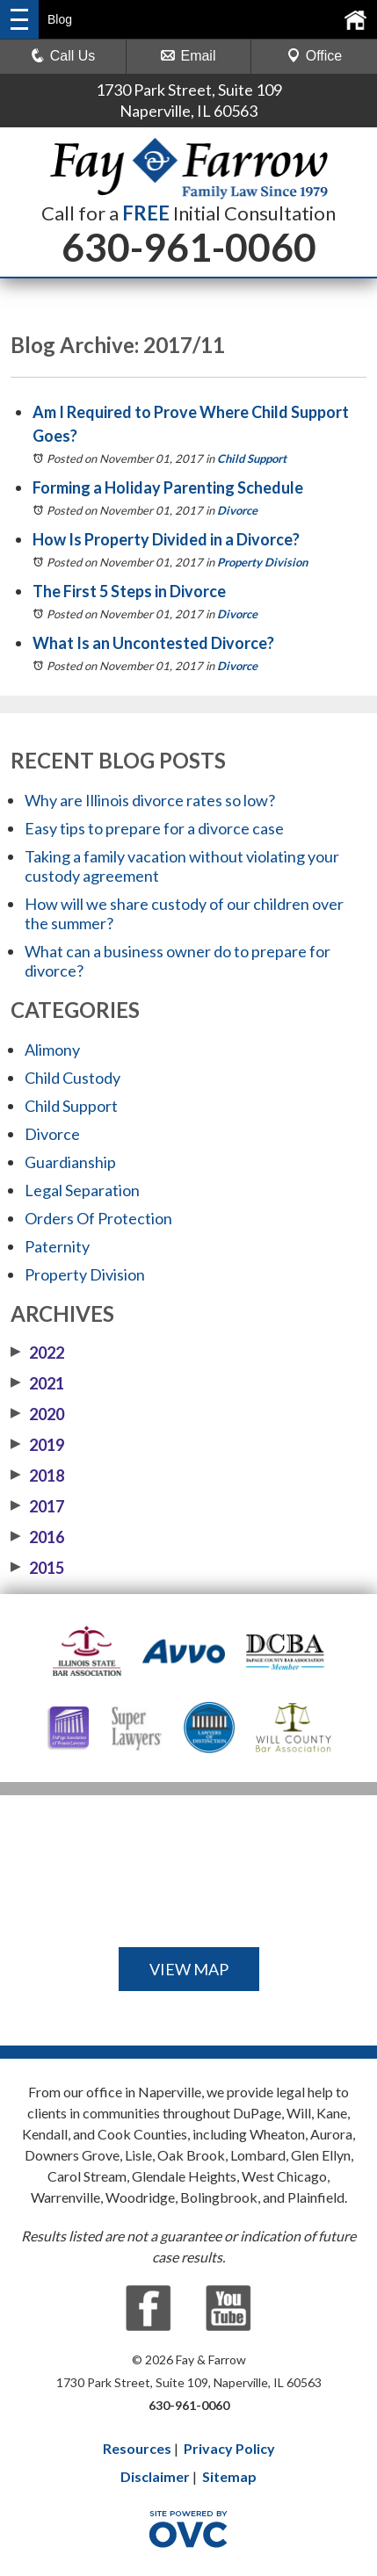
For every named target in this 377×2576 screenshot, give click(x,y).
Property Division (262, 562)
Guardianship (70, 1162)
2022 (37, 1352)
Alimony (52, 1049)
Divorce (237, 510)
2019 (37, 1445)
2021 (37, 1383)
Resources (137, 2448)
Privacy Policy (229, 2448)
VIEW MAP (188, 1969)
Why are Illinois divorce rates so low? (150, 800)
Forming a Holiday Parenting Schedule (168, 487)
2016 (37, 1537)
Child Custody (72, 1077)
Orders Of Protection (98, 1218)
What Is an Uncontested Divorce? (153, 643)
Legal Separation (82, 1190)
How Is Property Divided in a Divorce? (166, 539)
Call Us (63, 55)
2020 (37, 1414)
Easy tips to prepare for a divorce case (154, 828)
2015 (37, 1568)
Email (188, 55)
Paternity (57, 1246)
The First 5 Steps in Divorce (129, 591)
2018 (37, 1475)
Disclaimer (155, 2476)
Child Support (251, 458)
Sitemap (229, 2476)
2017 (37, 1506)
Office (314, 55)
